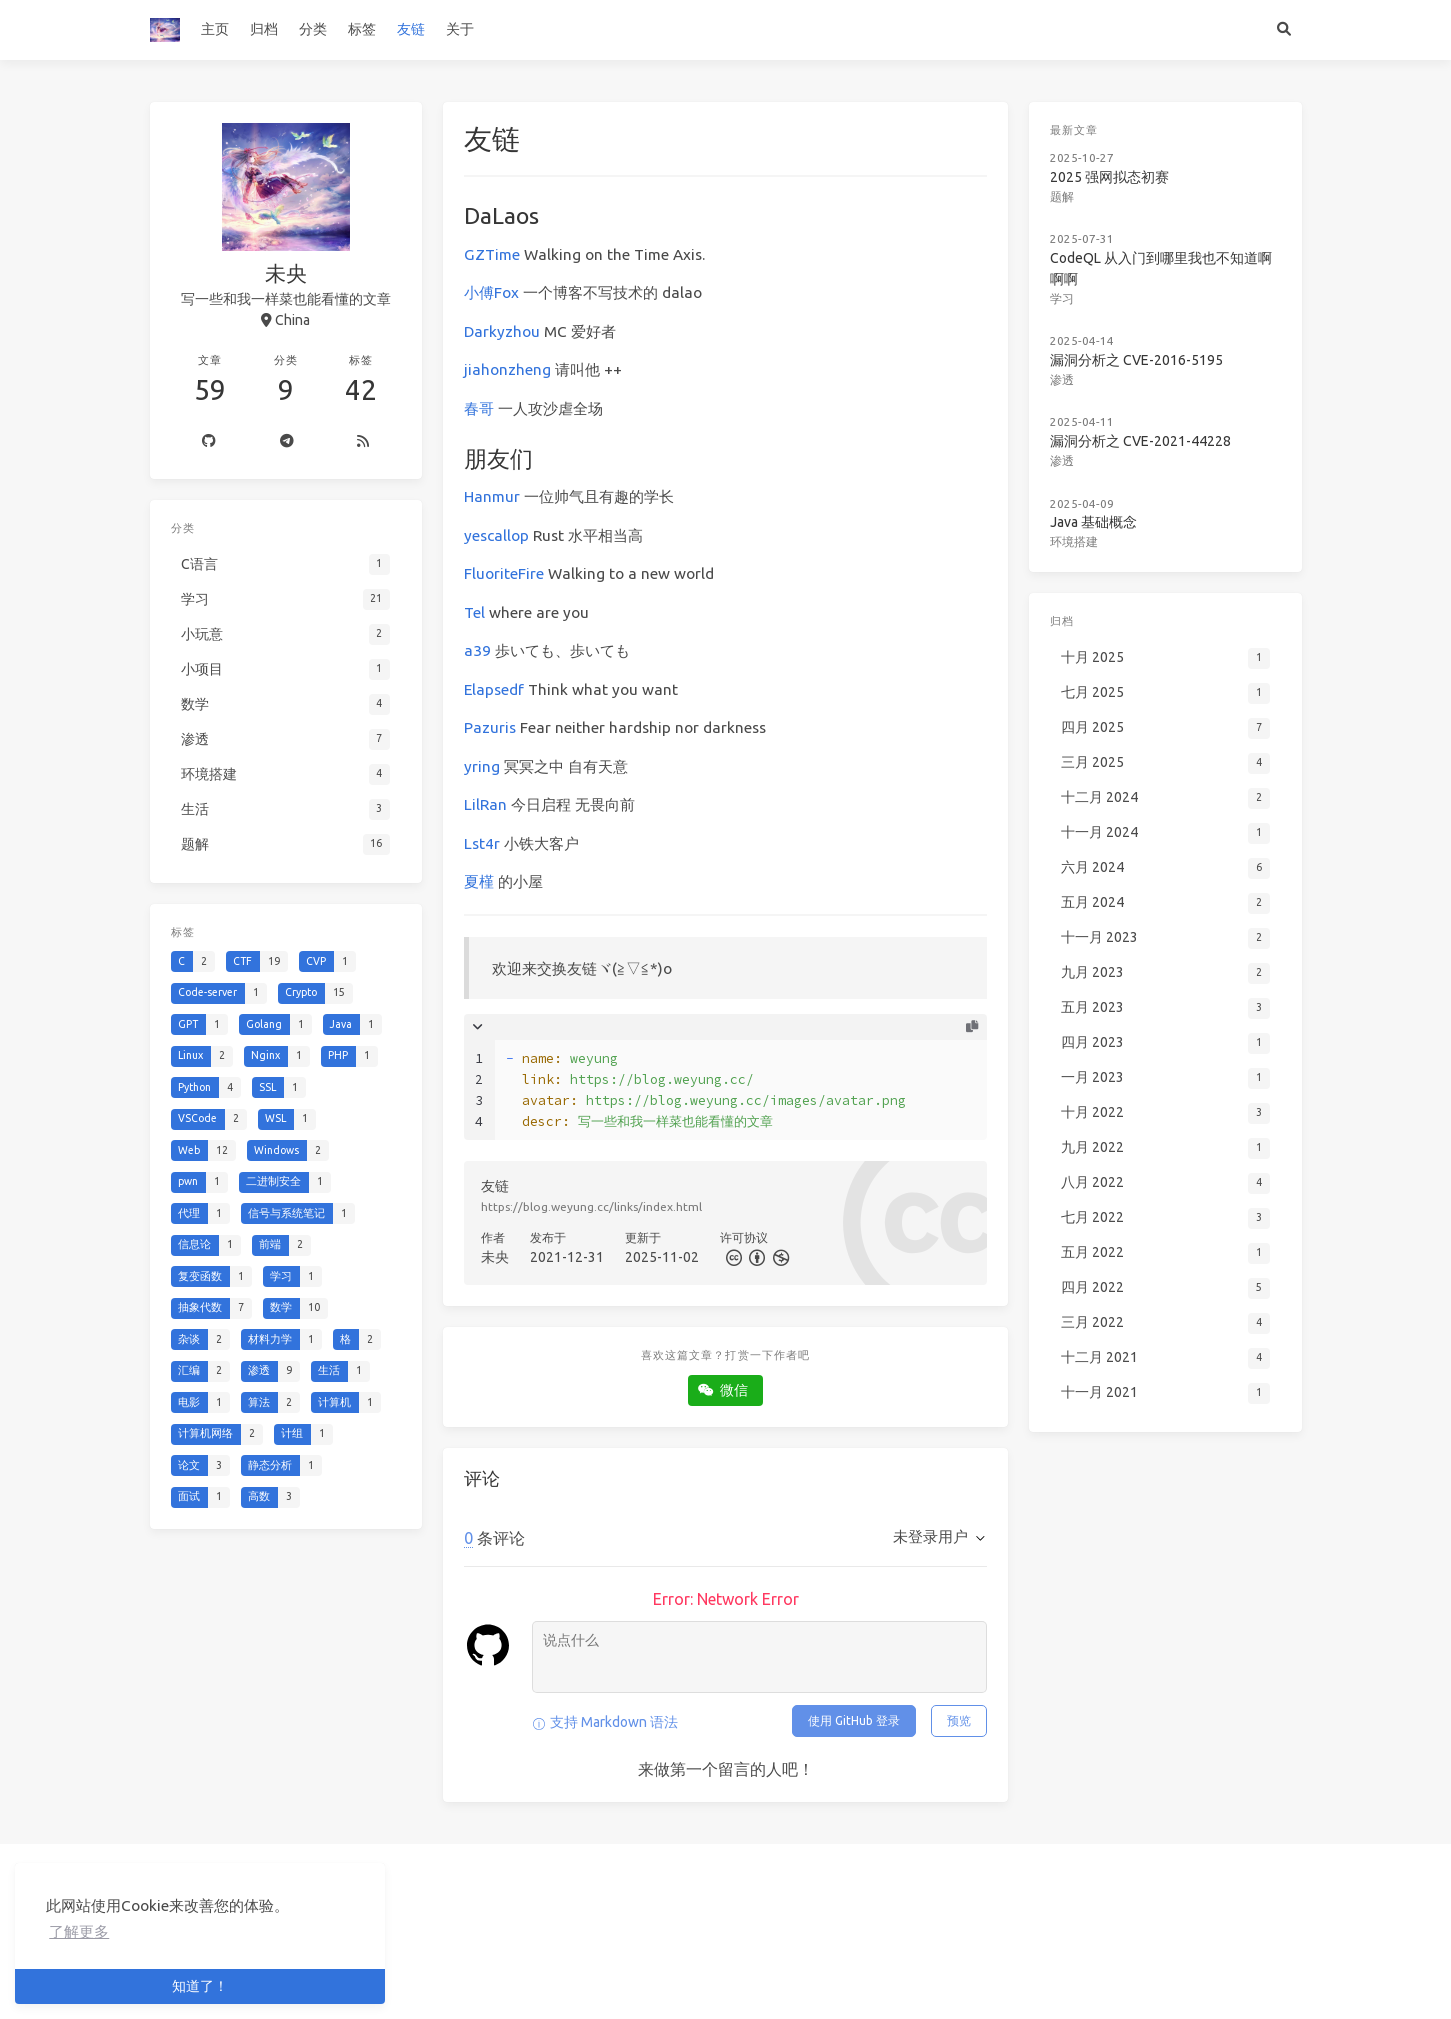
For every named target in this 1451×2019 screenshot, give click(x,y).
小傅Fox (491, 292)
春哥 (479, 408)
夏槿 (479, 881)
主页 (215, 29)
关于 (460, 29)
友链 (411, 29)
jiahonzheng (507, 369)
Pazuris (490, 727)
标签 (362, 29)
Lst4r (482, 843)
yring (482, 766)
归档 (264, 29)
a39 (477, 650)
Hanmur (492, 496)
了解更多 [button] (79, 1931)
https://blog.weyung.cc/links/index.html (591, 1206)
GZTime (492, 254)
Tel (474, 612)
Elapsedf (494, 689)
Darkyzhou (502, 331)
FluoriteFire (504, 573)
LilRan (485, 804)
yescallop (496, 535)
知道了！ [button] (200, 1986)
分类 (313, 29)
